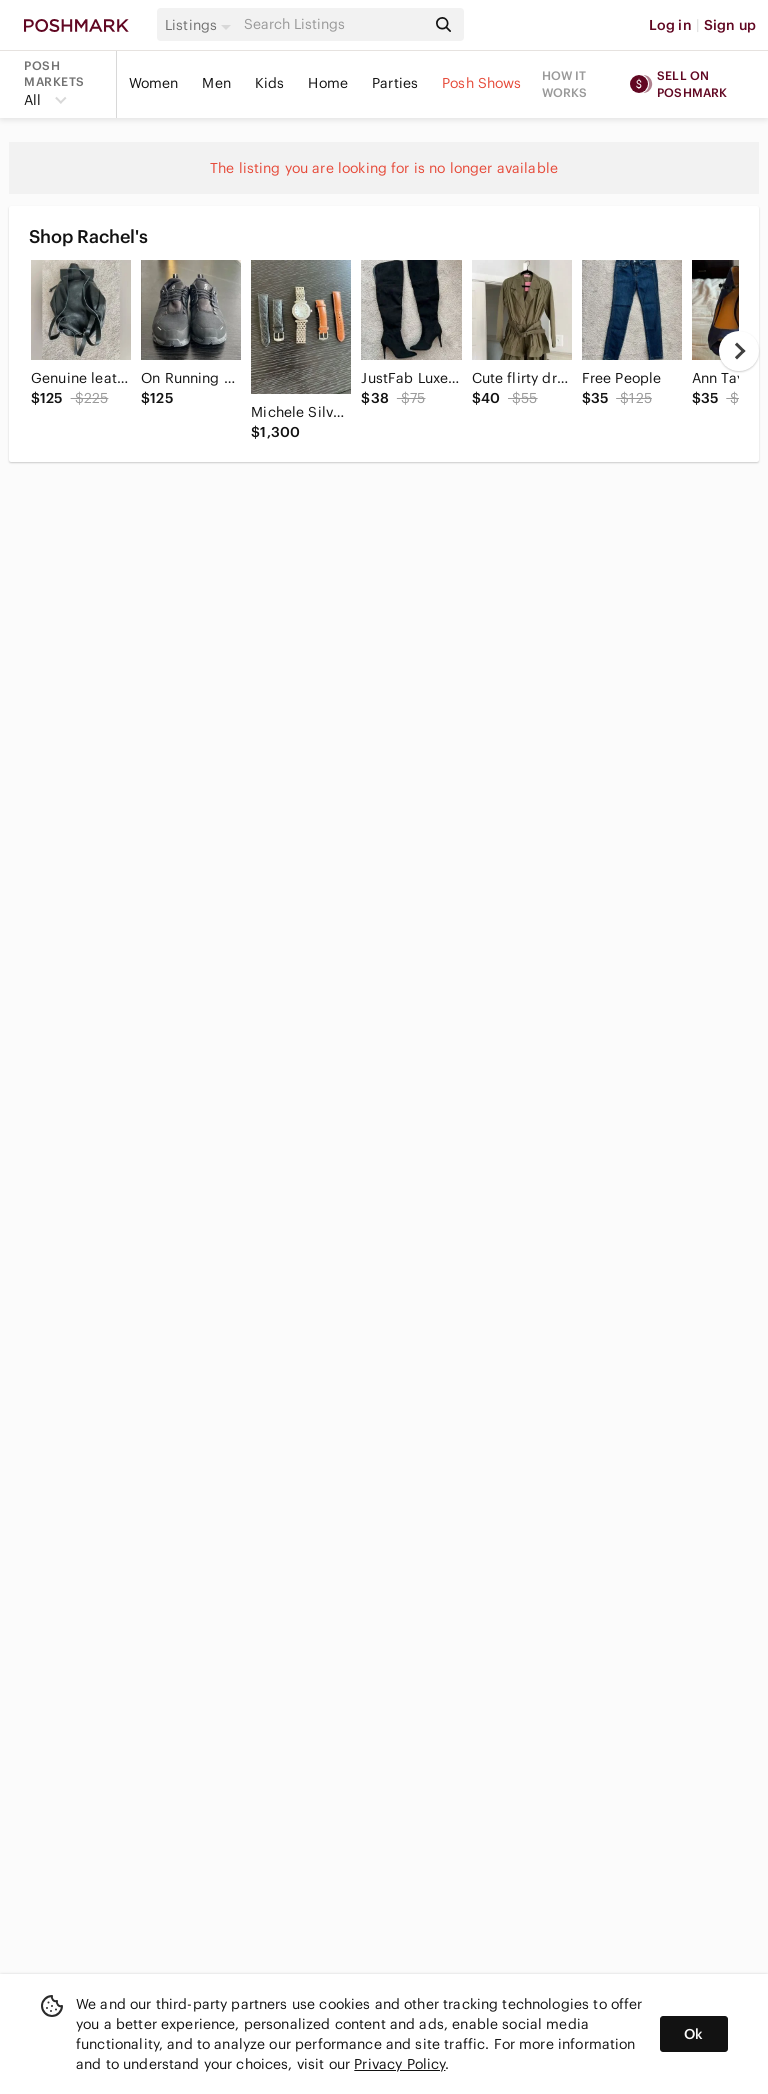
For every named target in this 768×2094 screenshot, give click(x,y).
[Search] (333, 24)
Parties (395, 83)
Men (216, 83)
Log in (670, 25)
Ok (693, 2034)
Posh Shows (482, 83)
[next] (739, 351)
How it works (565, 84)
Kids (270, 83)
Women (154, 83)
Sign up (730, 25)
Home (328, 83)
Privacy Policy (399, 2064)
